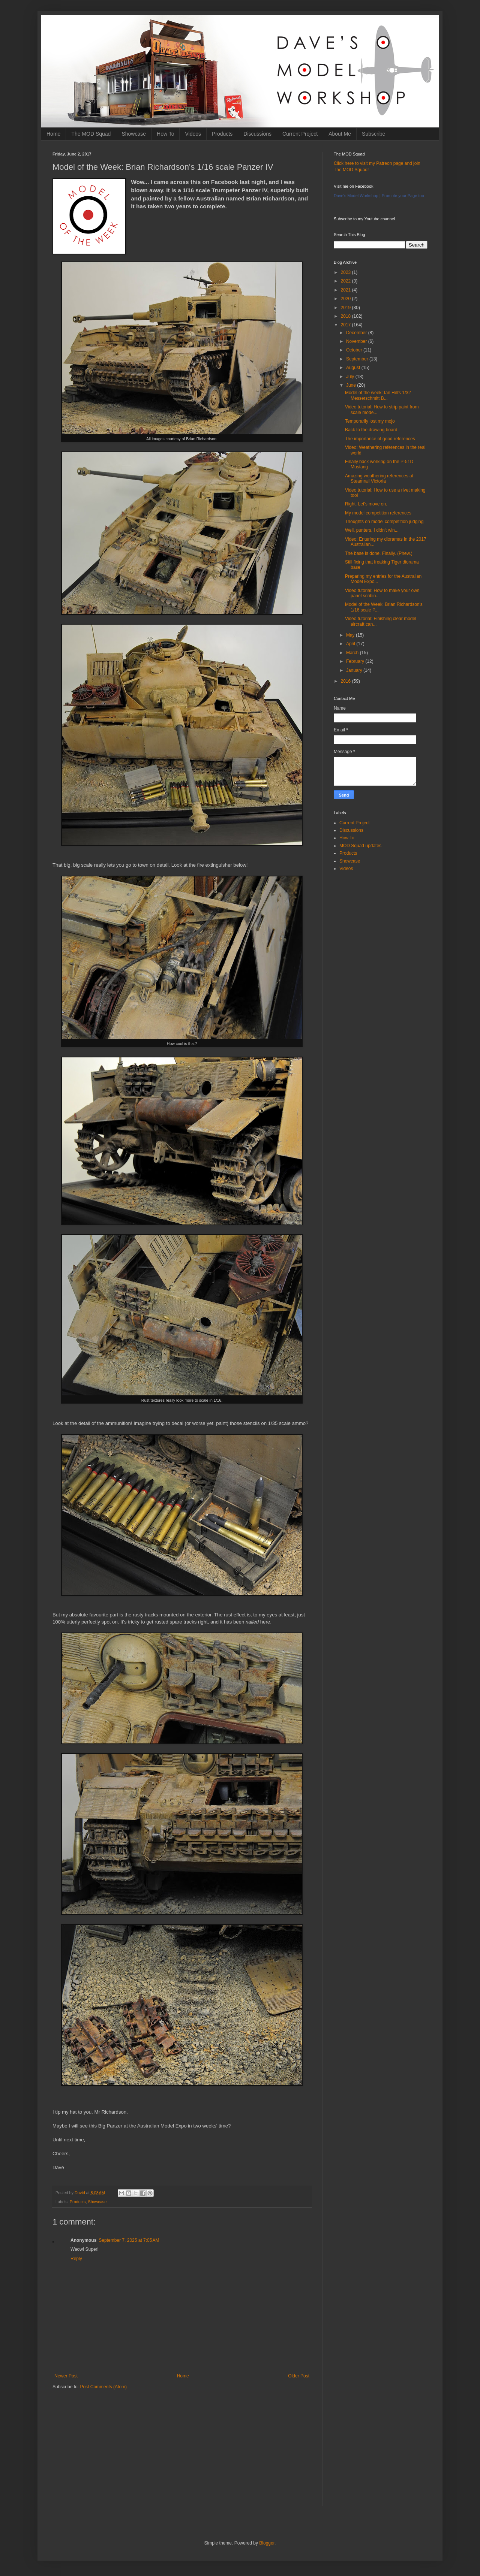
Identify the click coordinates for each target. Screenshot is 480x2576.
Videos (193, 134)
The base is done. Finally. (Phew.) (378, 553)
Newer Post (66, 2376)
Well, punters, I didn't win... (372, 530)
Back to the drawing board (371, 429)
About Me (339, 134)
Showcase (134, 134)
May (351, 635)
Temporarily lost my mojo (370, 421)
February (355, 661)
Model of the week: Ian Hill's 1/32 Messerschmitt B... (378, 395)
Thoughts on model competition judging (384, 521)
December (357, 332)
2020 (346, 298)
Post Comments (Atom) (103, 2386)
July (351, 376)
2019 (346, 307)
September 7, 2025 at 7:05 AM (129, 2240)
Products (222, 134)
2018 (346, 316)
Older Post (298, 2376)
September (357, 359)
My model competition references (378, 513)
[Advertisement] (181, 2453)
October (354, 350)
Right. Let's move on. (366, 504)
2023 (346, 272)
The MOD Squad (91, 134)
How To (165, 134)
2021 (346, 290)
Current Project (300, 134)
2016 (346, 681)
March (353, 652)
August (354, 367)
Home (53, 134)
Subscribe (373, 134)
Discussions (257, 134)
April (351, 643)
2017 (346, 324)
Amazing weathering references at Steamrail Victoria (379, 478)
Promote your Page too (403, 195)
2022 (346, 281)
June (351, 385)
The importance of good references (380, 438)
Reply (76, 2258)
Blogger (266, 2543)
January (354, 670)
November (357, 341)
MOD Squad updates (360, 845)
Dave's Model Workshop (356, 195)
